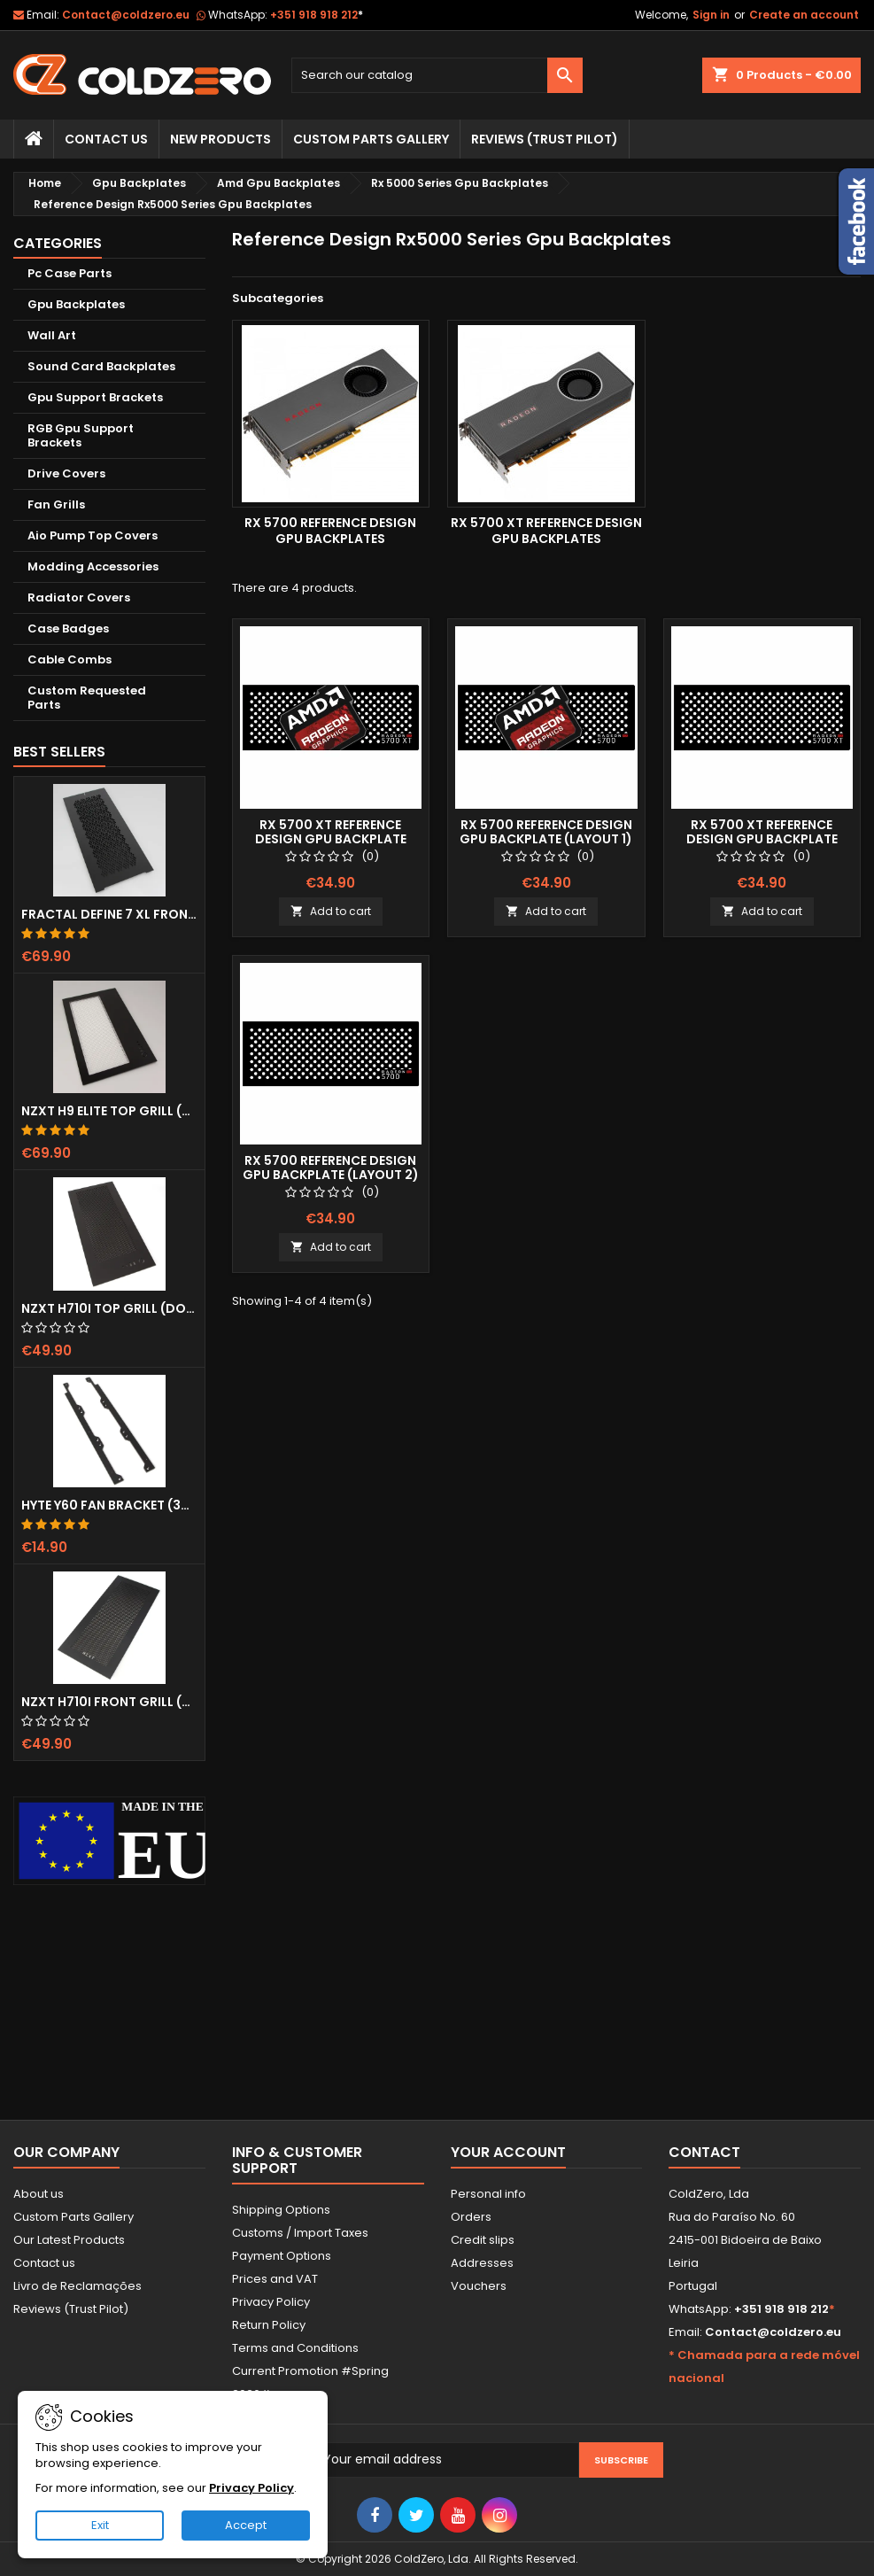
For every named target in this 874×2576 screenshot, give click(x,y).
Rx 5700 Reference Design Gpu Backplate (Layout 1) (546, 832)
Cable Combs (69, 659)
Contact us (44, 2262)
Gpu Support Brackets (95, 397)
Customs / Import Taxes (300, 2232)
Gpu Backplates (76, 304)
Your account (508, 2152)
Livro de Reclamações (77, 2285)
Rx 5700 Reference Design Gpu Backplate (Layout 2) (331, 1167)
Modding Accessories (93, 566)
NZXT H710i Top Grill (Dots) (109, 1308)
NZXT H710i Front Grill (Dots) (109, 1702)
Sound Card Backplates (101, 366)
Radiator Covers (78, 597)
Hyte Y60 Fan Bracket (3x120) (109, 1505)
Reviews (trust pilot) (544, 139)
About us (38, 2193)
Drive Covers (66, 473)
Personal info (488, 2193)
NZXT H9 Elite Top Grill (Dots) (109, 1111)
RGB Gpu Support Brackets (80, 435)
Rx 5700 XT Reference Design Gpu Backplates (546, 530)
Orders (471, 2216)
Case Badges (68, 628)
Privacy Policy (271, 2301)
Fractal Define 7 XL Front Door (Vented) (109, 914)
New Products (220, 139)
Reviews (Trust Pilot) (70, 2309)
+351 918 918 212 (316, 14)
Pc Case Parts (69, 273)
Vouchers (479, 2285)
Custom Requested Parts (86, 697)
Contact (704, 2152)
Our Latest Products (69, 2239)
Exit (100, 2525)
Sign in (711, 14)
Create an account (804, 14)
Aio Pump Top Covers (92, 535)
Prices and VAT (275, 2278)
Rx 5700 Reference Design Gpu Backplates (330, 530)
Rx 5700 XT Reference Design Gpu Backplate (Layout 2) (762, 839)
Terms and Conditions (295, 2347)
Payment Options (281, 2255)
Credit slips (482, 2239)
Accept (246, 2525)
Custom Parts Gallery (371, 139)
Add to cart (330, 911)
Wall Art (51, 335)
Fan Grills (56, 504)
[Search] (437, 75)
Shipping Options (281, 2209)
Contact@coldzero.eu (125, 14)
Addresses (482, 2262)
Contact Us (106, 139)
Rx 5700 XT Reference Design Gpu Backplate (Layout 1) (330, 839)
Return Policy (269, 2324)
